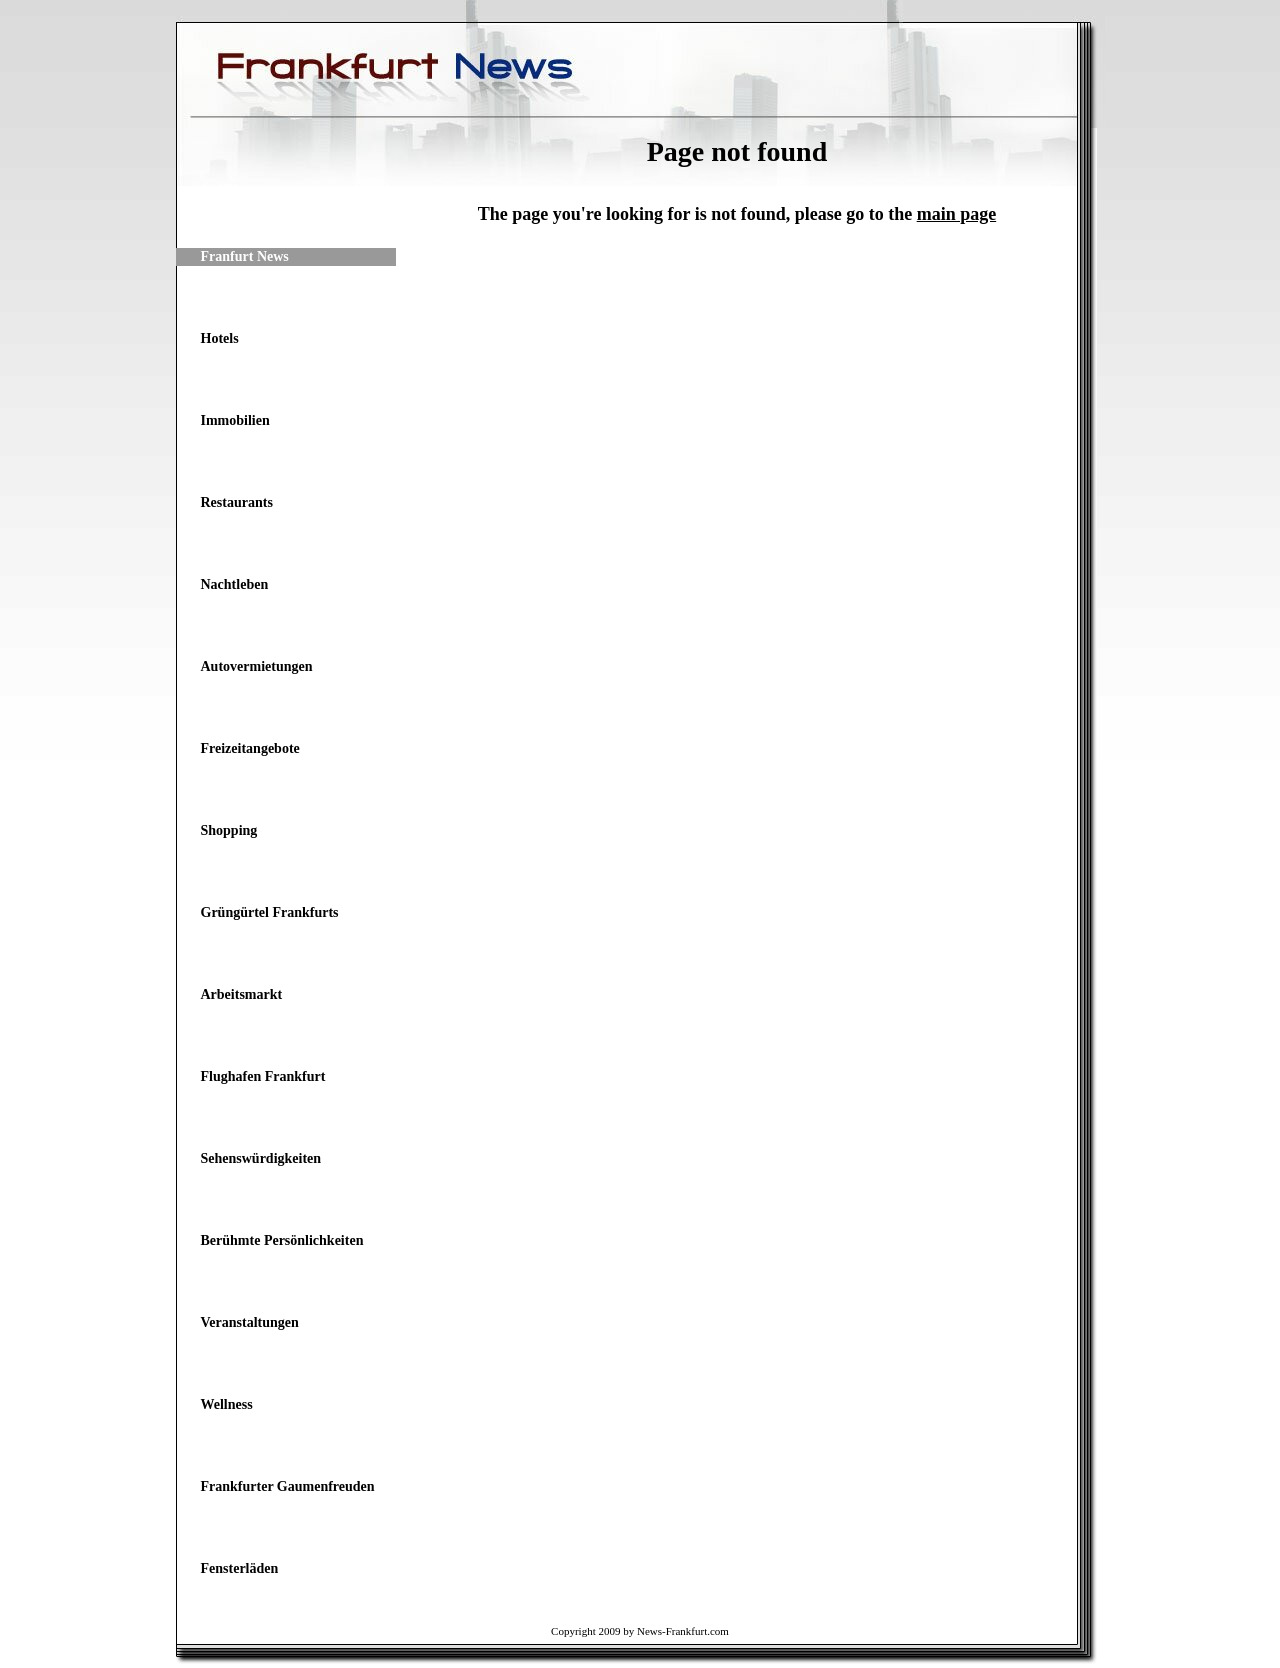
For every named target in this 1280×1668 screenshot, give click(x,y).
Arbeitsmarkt (242, 994)
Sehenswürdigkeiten (261, 1158)
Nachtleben (235, 584)
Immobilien (235, 420)
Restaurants (237, 502)
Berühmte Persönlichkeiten (282, 1240)
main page (957, 214)
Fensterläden (240, 1568)
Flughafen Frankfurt (263, 1076)
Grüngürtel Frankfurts (270, 912)
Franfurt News (245, 256)
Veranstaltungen (250, 1322)
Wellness (227, 1404)
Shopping (229, 830)
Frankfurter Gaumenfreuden (288, 1486)
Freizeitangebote (250, 748)
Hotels (220, 338)
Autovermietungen (257, 666)
